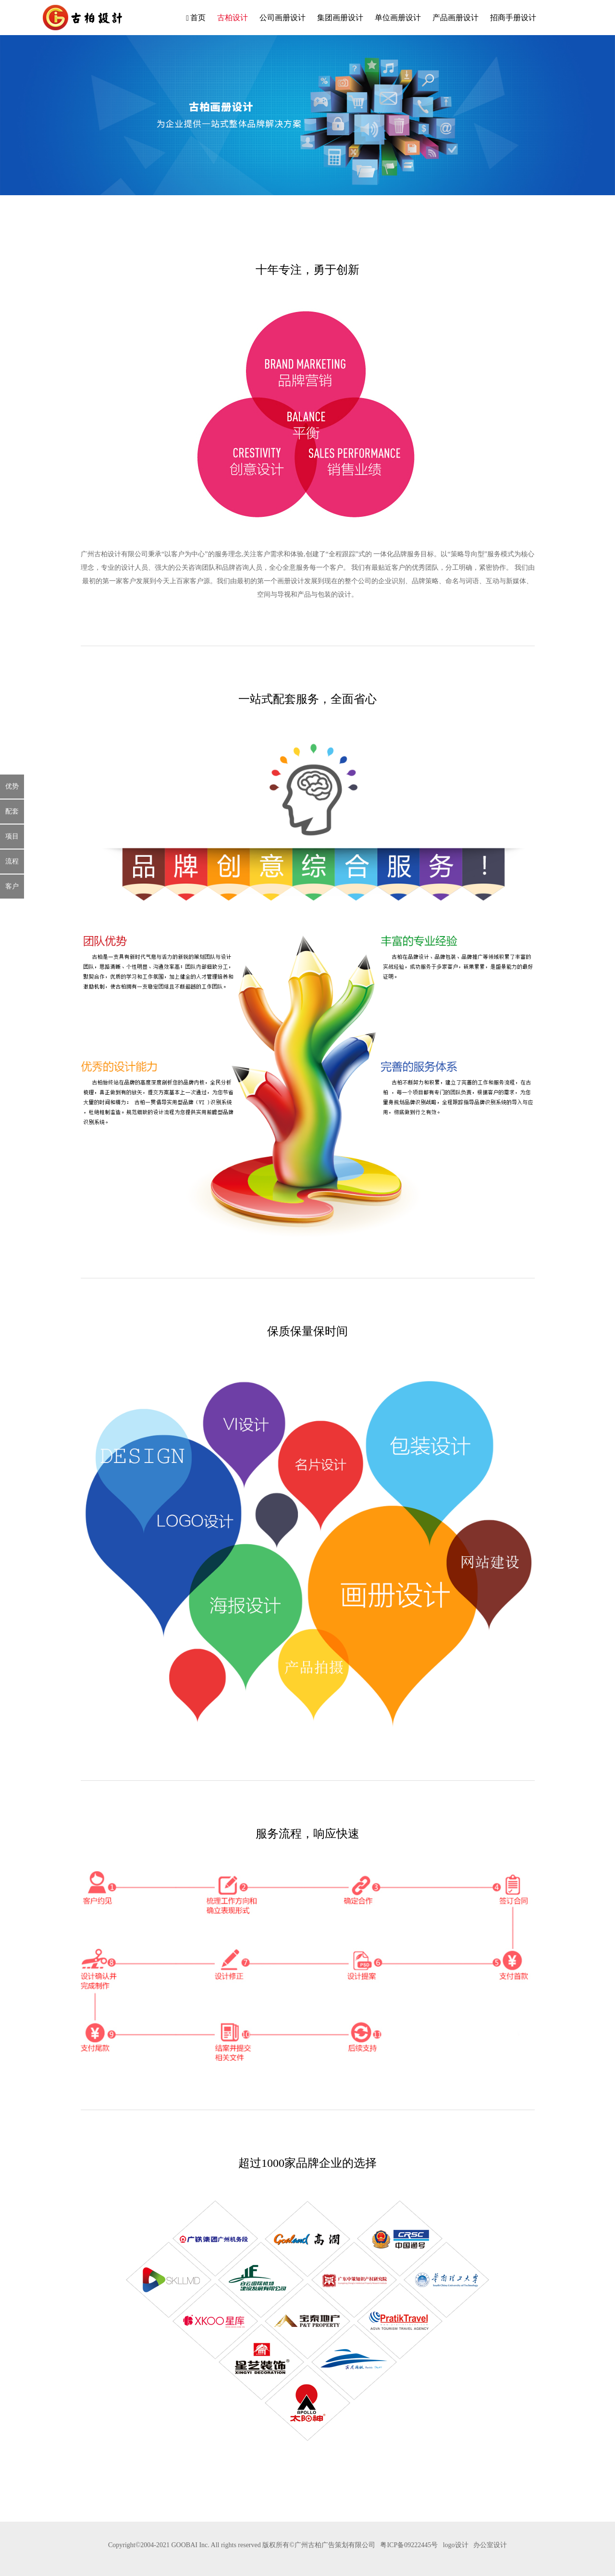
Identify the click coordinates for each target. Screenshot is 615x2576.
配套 (12, 811)
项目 (12, 836)
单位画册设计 (398, 17)
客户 (12, 886)
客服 (567, 17)
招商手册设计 (513, 17)
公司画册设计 (282, 17)
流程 (12, 861)
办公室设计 (490, 2545)
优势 (12, 786)
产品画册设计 (455, 17)
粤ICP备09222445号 (409, 2545)
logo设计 (455, 2545)
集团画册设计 (340, 17)
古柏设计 (232, 17)
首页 (196, 17)
